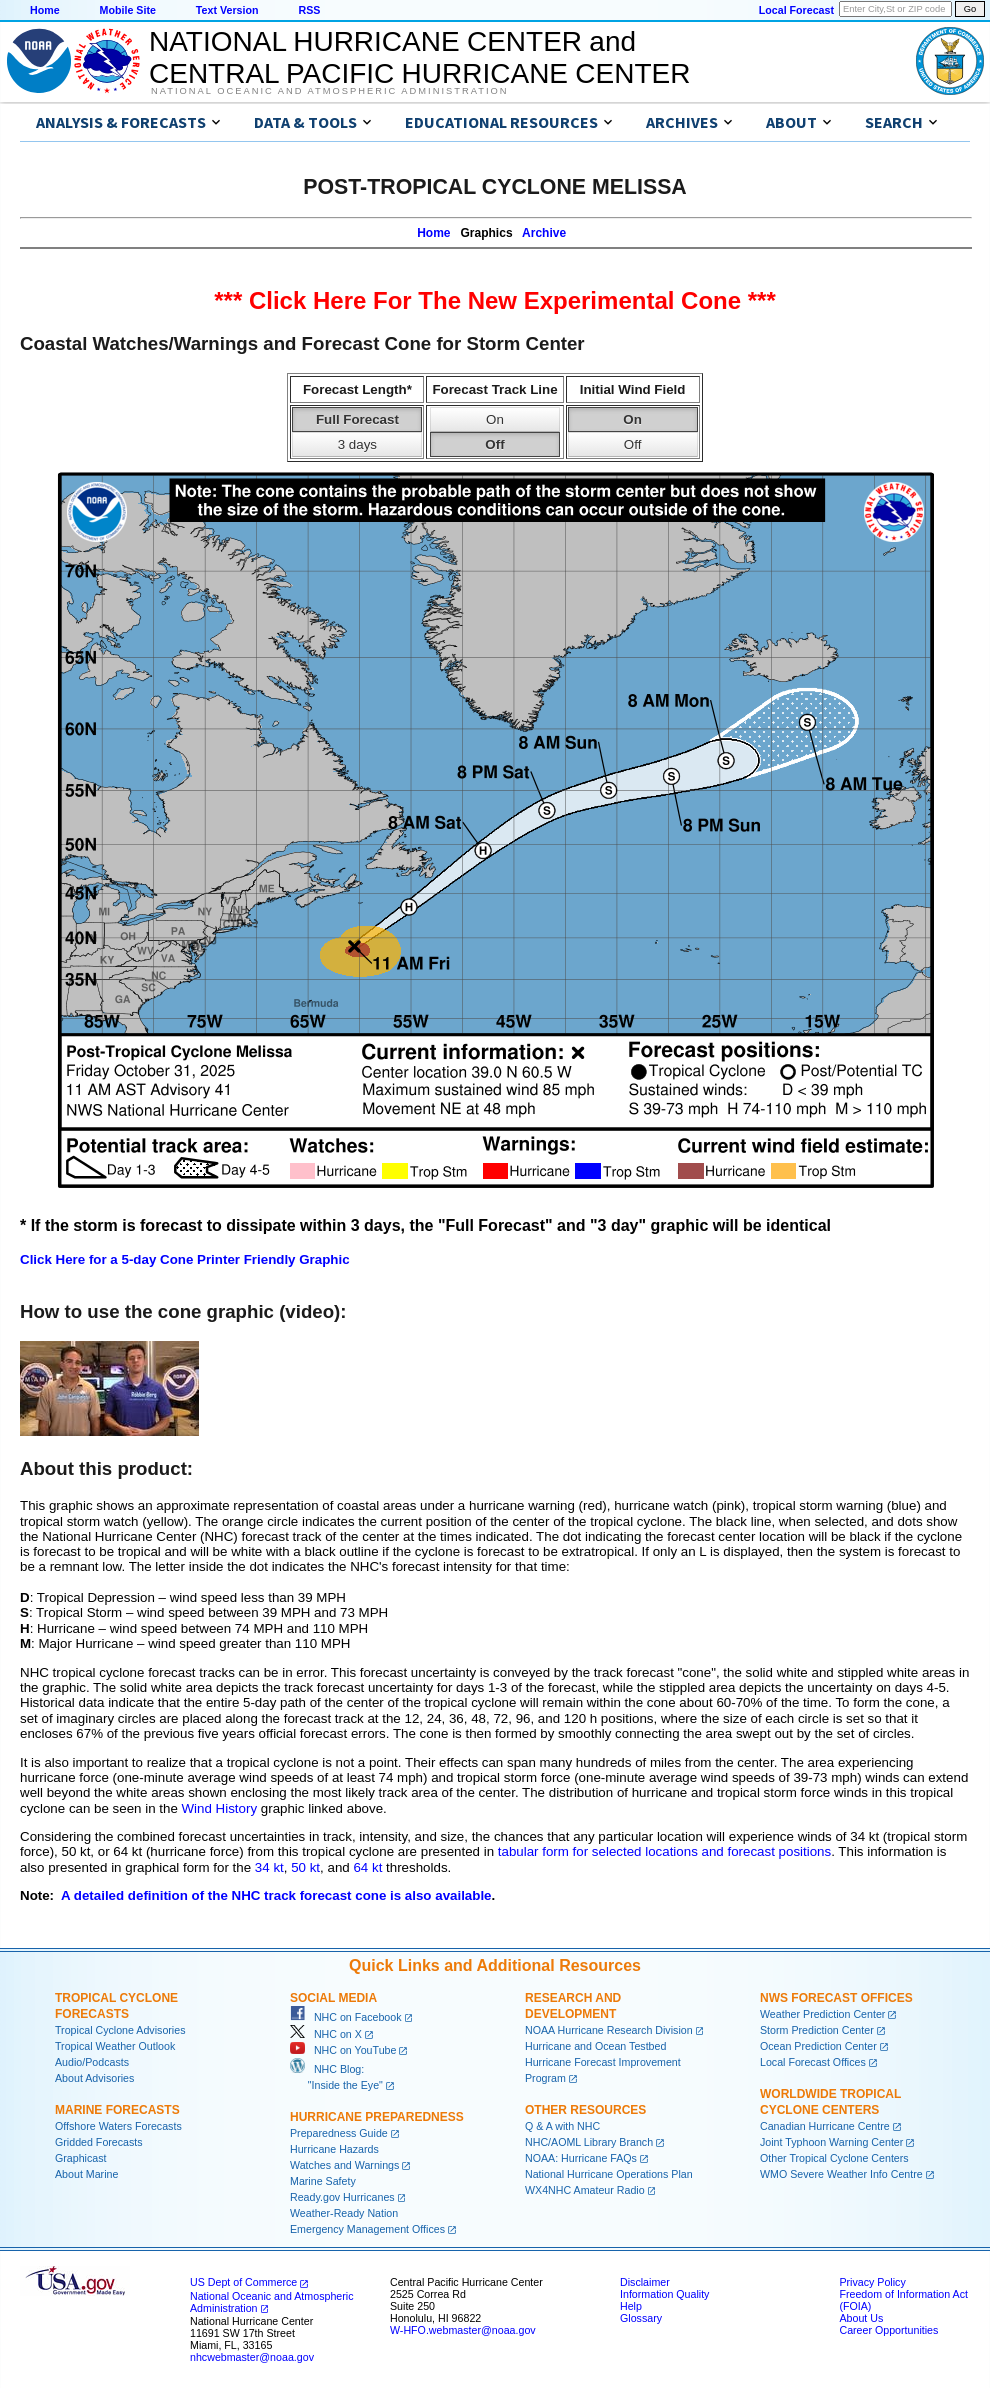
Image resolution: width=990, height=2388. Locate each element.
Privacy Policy (872, 2282)
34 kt (269, 1867)
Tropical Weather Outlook (115, 2046)
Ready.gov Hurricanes (342, 2197)
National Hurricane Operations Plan (609, 2174)
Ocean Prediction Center (818, 2046)
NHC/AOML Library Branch (589, 2142)
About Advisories (94, 2078)
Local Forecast (796, 10)
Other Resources (585, 2110)
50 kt (305, 1867)
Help (631, 2306)
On (495, 419)
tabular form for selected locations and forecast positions (664, 1851)
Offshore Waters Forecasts (118, 2126)
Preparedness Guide (339, 2133)
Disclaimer (645, 2282)
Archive (544, 233)
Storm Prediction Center (817, 2030)
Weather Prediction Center (822, 2014)
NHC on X (326, 2034)
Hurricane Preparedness (377, 2117)
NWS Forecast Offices (836, 1998)
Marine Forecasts (117, 2110)
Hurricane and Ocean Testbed (595, 2046)
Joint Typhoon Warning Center (831, 2142)
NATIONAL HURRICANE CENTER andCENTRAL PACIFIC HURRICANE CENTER (419, 57)
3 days (357, 444)
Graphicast (81, 2158)
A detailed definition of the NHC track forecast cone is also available (276, 1895)
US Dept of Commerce (243, 2282)
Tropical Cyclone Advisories (120, 2030)
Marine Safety (323, 2181)
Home (45, 10)
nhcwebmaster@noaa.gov (252, 2357)
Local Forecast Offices (813, 2062)
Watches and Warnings (344, 2165)
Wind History (220, 1808)
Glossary (641, 2318)
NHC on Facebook (346, 2017)
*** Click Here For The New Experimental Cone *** (495, 300)
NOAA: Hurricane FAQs (581, 2158)
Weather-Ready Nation (344, 2213)
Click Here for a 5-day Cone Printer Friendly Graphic (185, 1259)
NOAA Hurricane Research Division (609, 2030)
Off (494, 444)
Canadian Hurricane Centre (825, 2126)
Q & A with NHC (562, 2126)
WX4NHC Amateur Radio (585, 2190)
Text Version (227, 10)
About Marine (86, 2174)
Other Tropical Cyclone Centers (834, 2158)
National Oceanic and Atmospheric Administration (329, 91)
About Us (861, 2318)
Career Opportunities (888, 2330)
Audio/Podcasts (92, 2062)
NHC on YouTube (343, 2050)
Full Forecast (357, 419)
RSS (309, 10)
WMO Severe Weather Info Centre (841, 2174)
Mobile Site (128, 10)
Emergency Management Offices (367, 2229)
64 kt (367, 1867)
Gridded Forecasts (99, 2142)
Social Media (333, 1998)
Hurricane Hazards (334, 2149)
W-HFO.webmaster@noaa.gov (463, 2330)
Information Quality (664, 2294)
